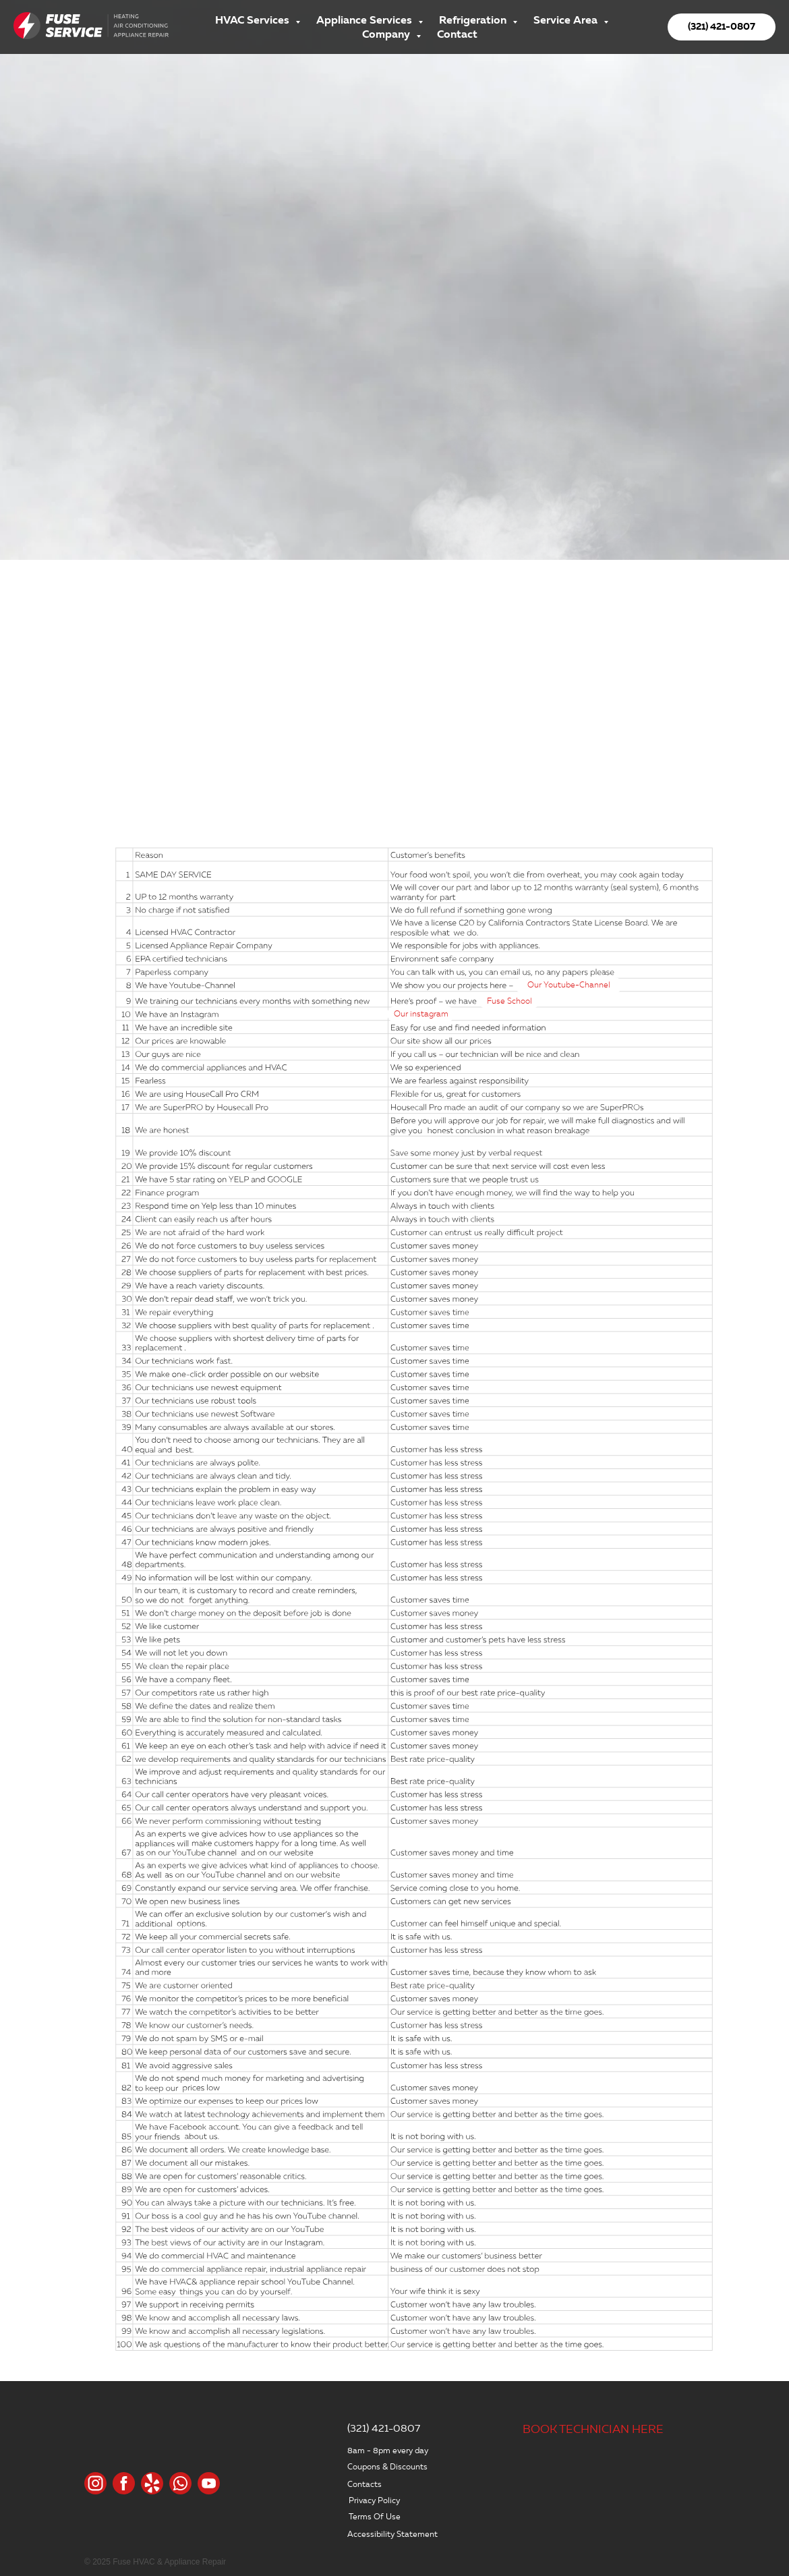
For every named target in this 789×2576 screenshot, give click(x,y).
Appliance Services (365, 20)
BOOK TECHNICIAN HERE (593, 2429)
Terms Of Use (375, 2516)
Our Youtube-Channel (568, 985)
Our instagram (421, 1014)
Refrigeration (474, 20)
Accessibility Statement (392, 2534)
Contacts (364, 2484)
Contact (457, 34)
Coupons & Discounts (387, 2466)
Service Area (566, 20)
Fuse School (509, 1001)
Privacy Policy (374, 2500)
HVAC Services (253, 20)
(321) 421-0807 (383, 2428)
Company (387, 34)
